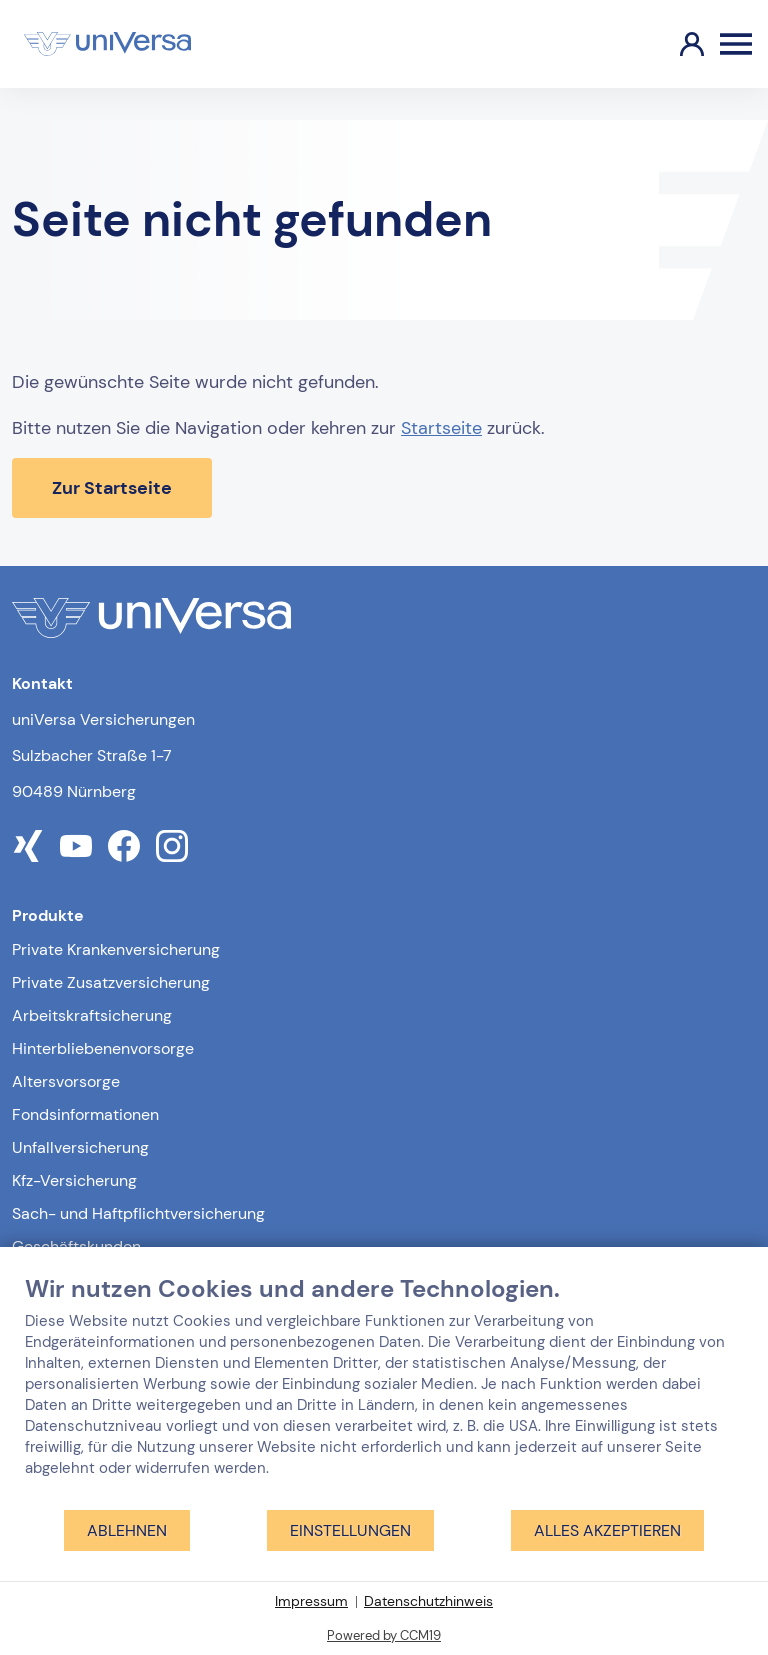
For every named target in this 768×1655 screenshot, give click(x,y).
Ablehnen (127, 1530)
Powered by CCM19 (384, 1635)
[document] (384, 1391)
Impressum (311, 1601)
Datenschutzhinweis (428, 1601)
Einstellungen (350, 1530)
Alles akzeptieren (607, 1530)
